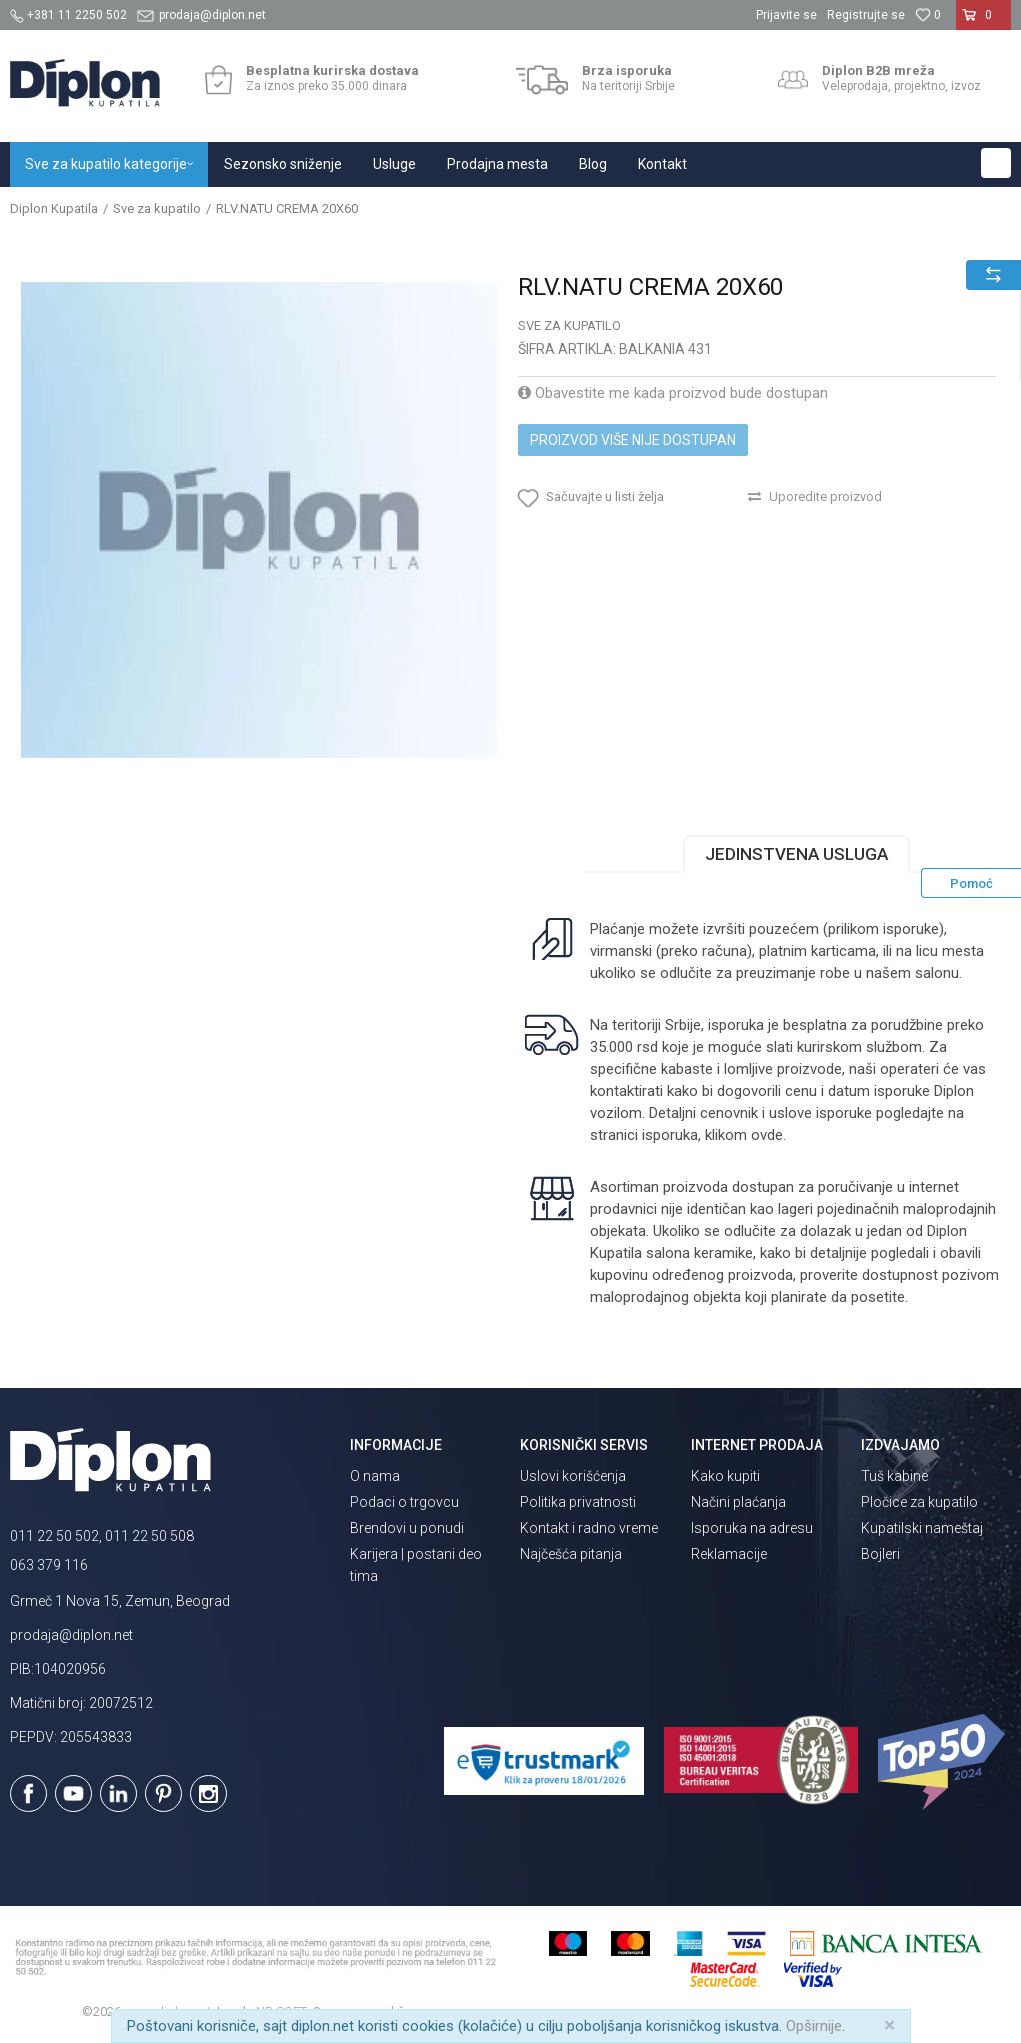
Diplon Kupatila (54, 208)
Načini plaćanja (738, 1502)
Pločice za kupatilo (919, 1502)
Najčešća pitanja (571, 1554)
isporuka (670, 1135)
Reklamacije (729, 1554)
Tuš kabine (894, 1476)
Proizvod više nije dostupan (633, 440)
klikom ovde (744, 1135)
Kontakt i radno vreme (589, 1528)
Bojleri (880, 1554)
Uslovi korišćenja (573, 1476)
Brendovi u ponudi (407, 1528)
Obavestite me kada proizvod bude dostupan (673, 393)
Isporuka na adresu (752, 1528)
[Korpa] (983, 23)
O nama (375, 1476)
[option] (259, 520)
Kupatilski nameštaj (922, 1528)
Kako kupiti (725, 1476)
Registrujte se (866, 15)
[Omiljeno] (928, 15)
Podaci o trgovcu (404, 1502)
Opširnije (814, 2026)
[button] (996, 163)
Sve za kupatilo (157, 208)
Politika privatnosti (578, 1502)
